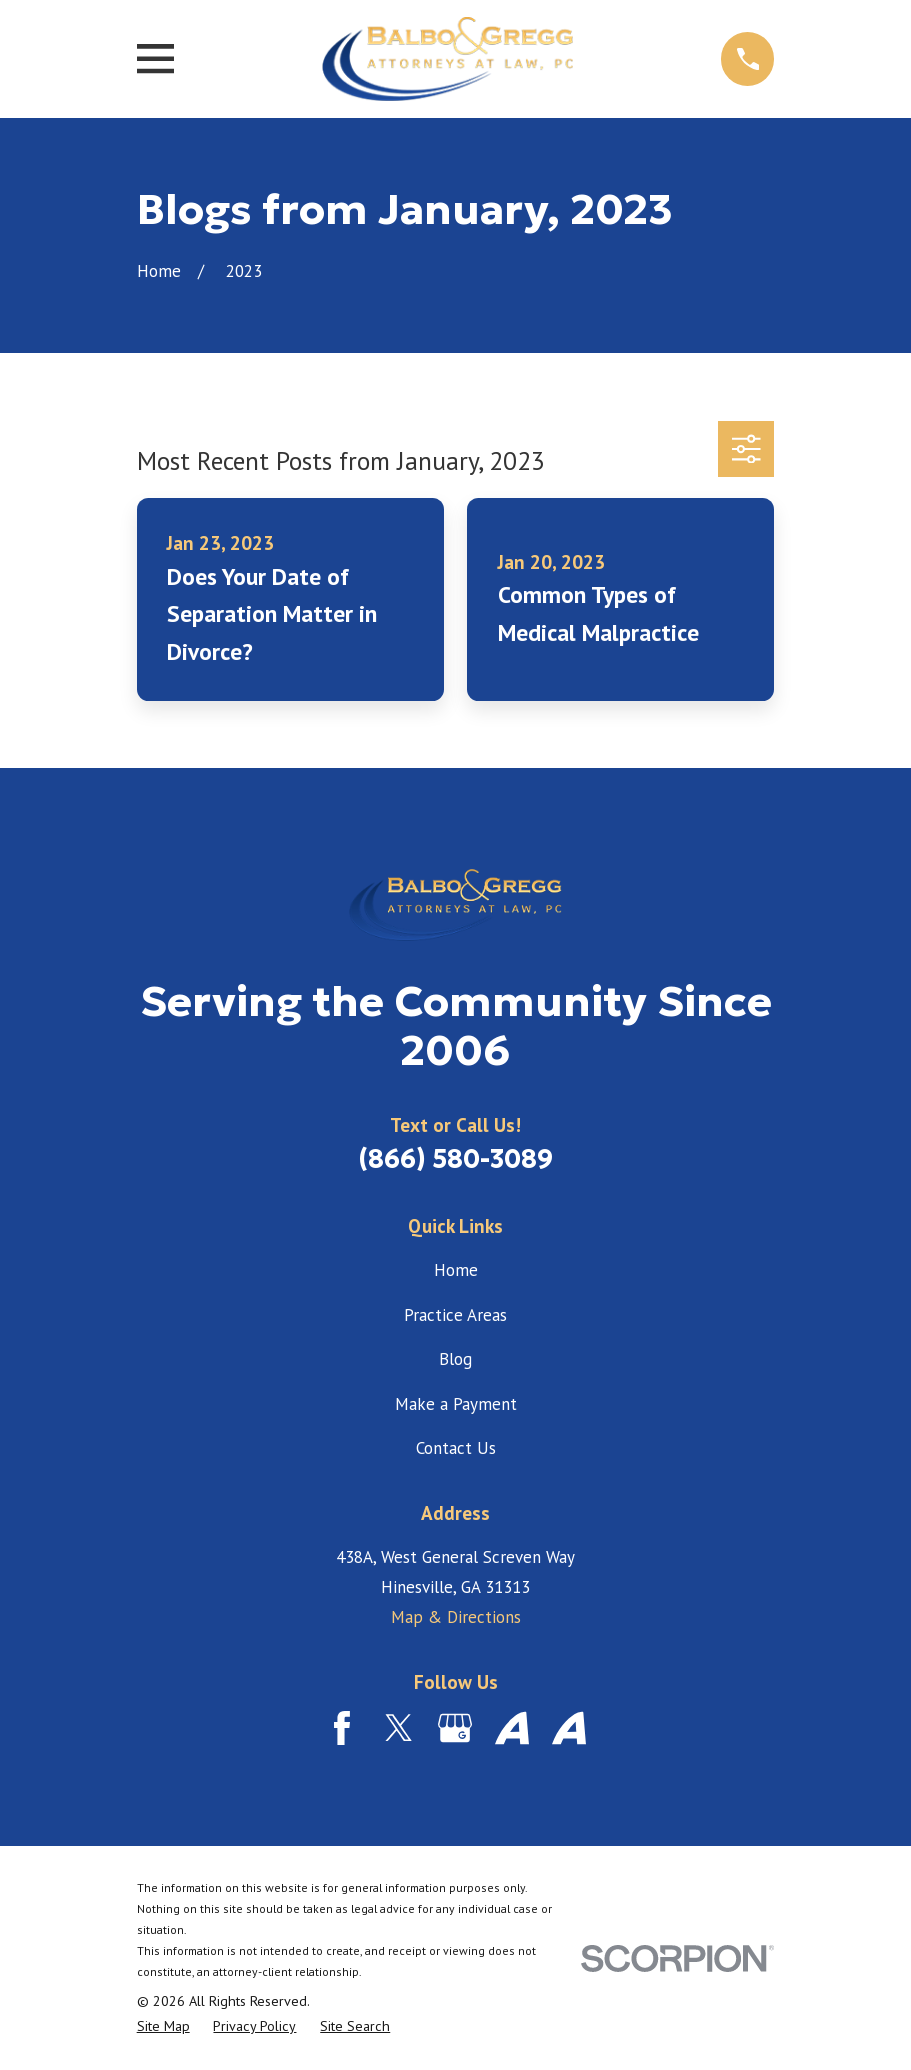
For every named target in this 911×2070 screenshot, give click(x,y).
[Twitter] (399, 1728)
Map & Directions (456, 1617)
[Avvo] (512, 1728)
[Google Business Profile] (455, 1728)
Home (456, 1270)
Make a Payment (456, 1404)
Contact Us (456, 1448)
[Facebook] (342, 1728)
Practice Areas (455, 1315)
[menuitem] (163, 2026)
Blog (455, 1359)
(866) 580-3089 (455, 1159)
